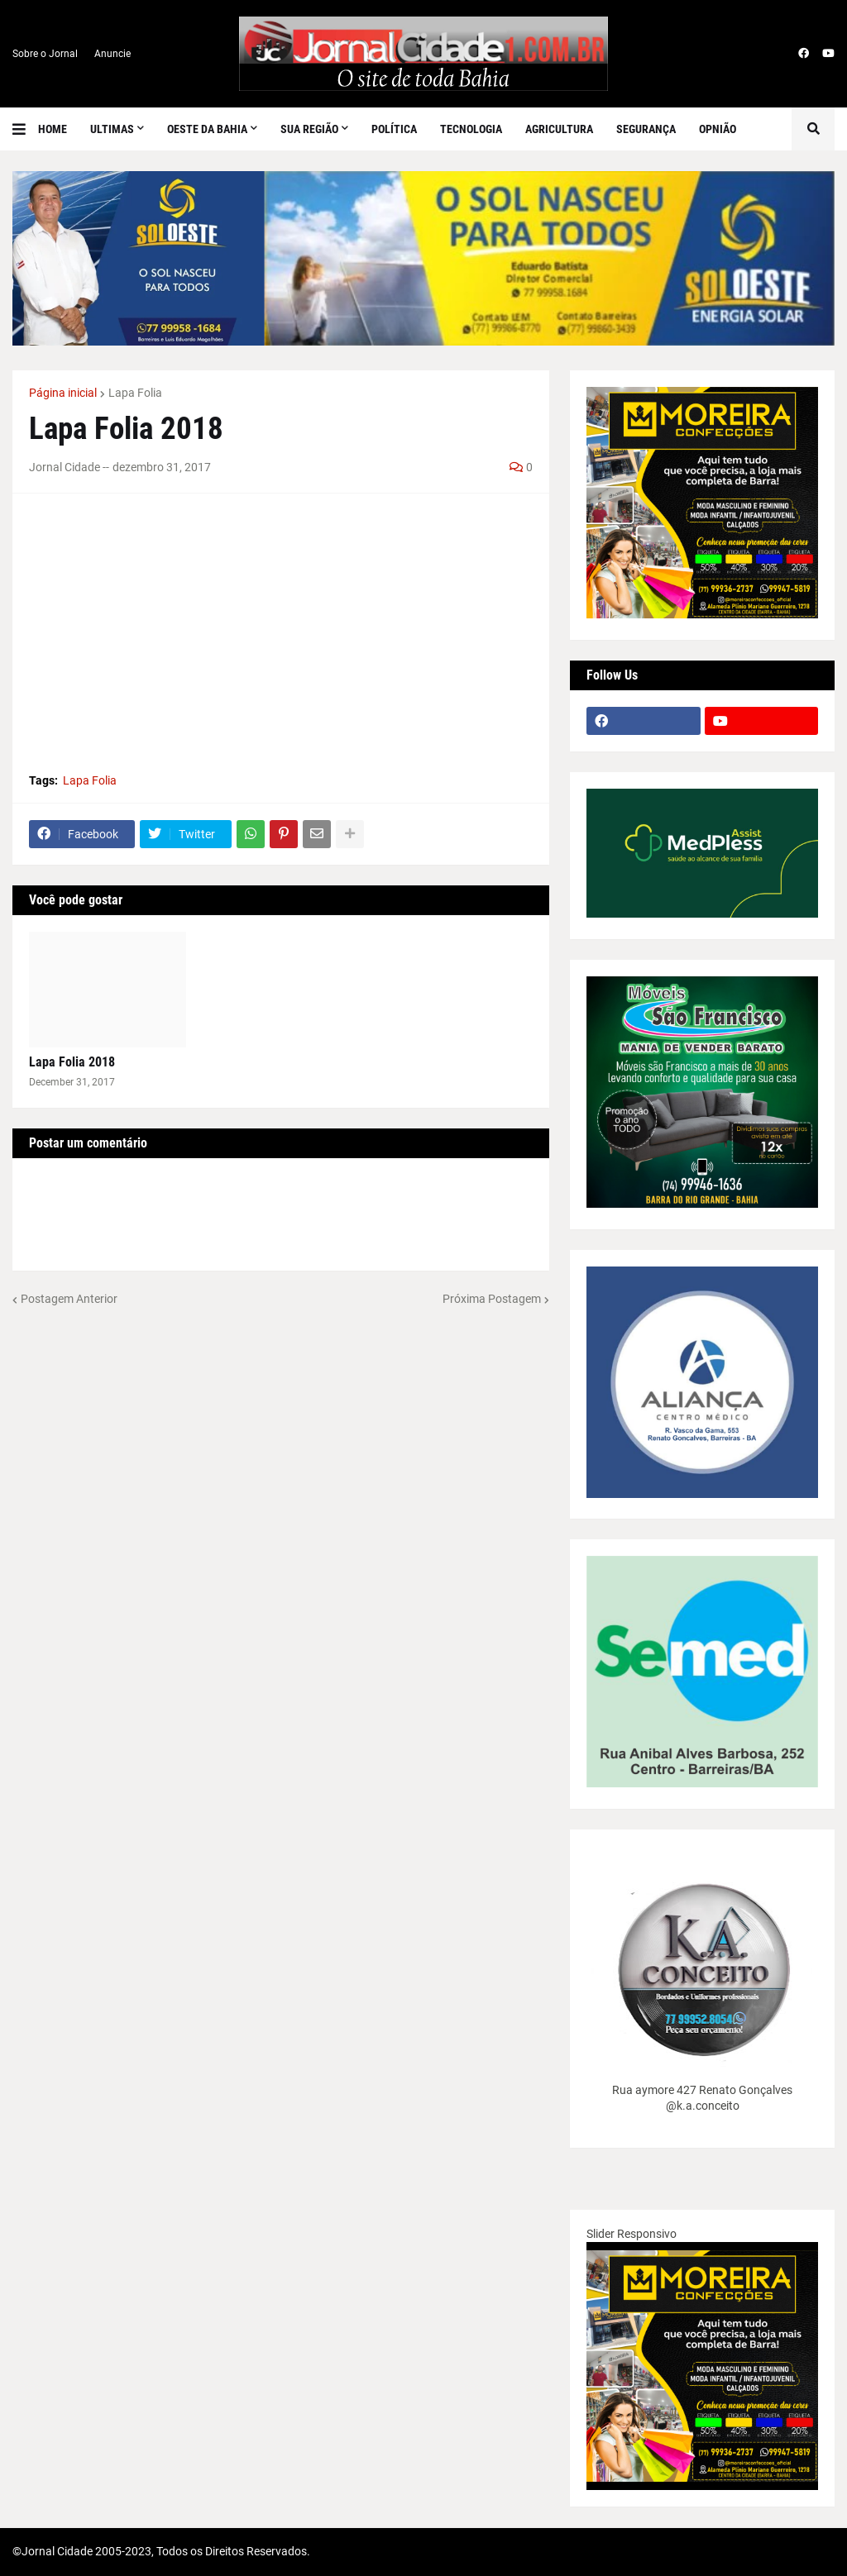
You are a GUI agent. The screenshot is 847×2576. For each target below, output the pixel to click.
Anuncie (112, 54)
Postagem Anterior (69, 1298)
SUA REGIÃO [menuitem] (309, 129)
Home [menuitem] (52, 129)
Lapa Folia (135, 392)
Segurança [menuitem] (646, 129)
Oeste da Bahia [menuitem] (207, 129)
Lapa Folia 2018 (72, 1062)
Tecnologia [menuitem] (471, 129)
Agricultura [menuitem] (559, 129)
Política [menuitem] (394, 129)
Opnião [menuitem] (717, 129)
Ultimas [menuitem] (112, 129)
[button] (25, 128)
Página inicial (63, 392)
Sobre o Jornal (45, 54)
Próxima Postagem (492, 1298)
